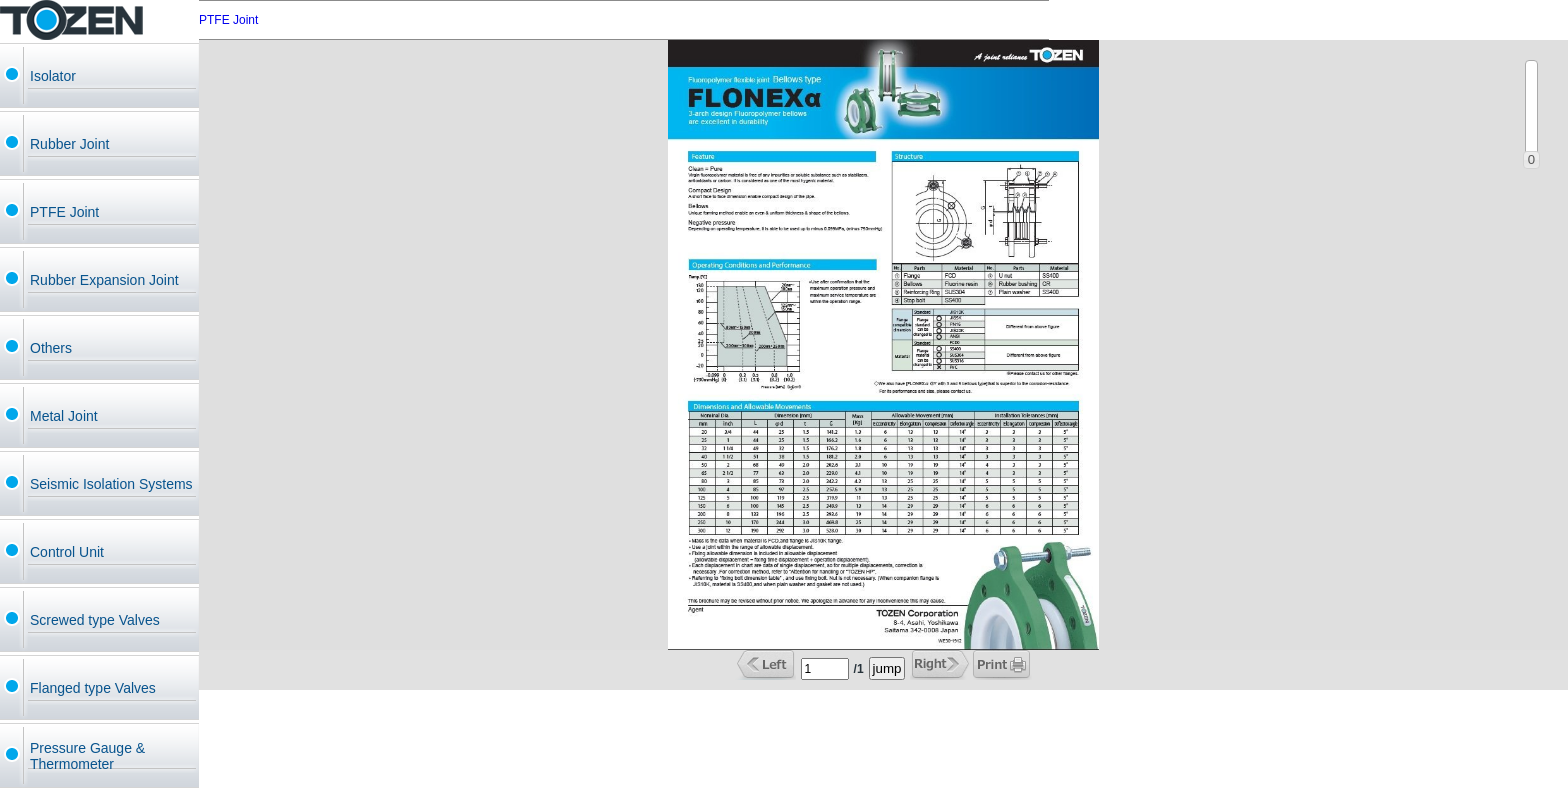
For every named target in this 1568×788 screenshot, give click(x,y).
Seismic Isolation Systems (111, 484)
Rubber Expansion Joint (104, 280)
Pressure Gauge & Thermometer (87, 756)
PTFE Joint (64, 212)
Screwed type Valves (95, 620)
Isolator (53, 76)
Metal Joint (64, 416)
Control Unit (67, 552)
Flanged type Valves (93, 688)
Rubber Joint (69, 144)
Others (51, 348)
